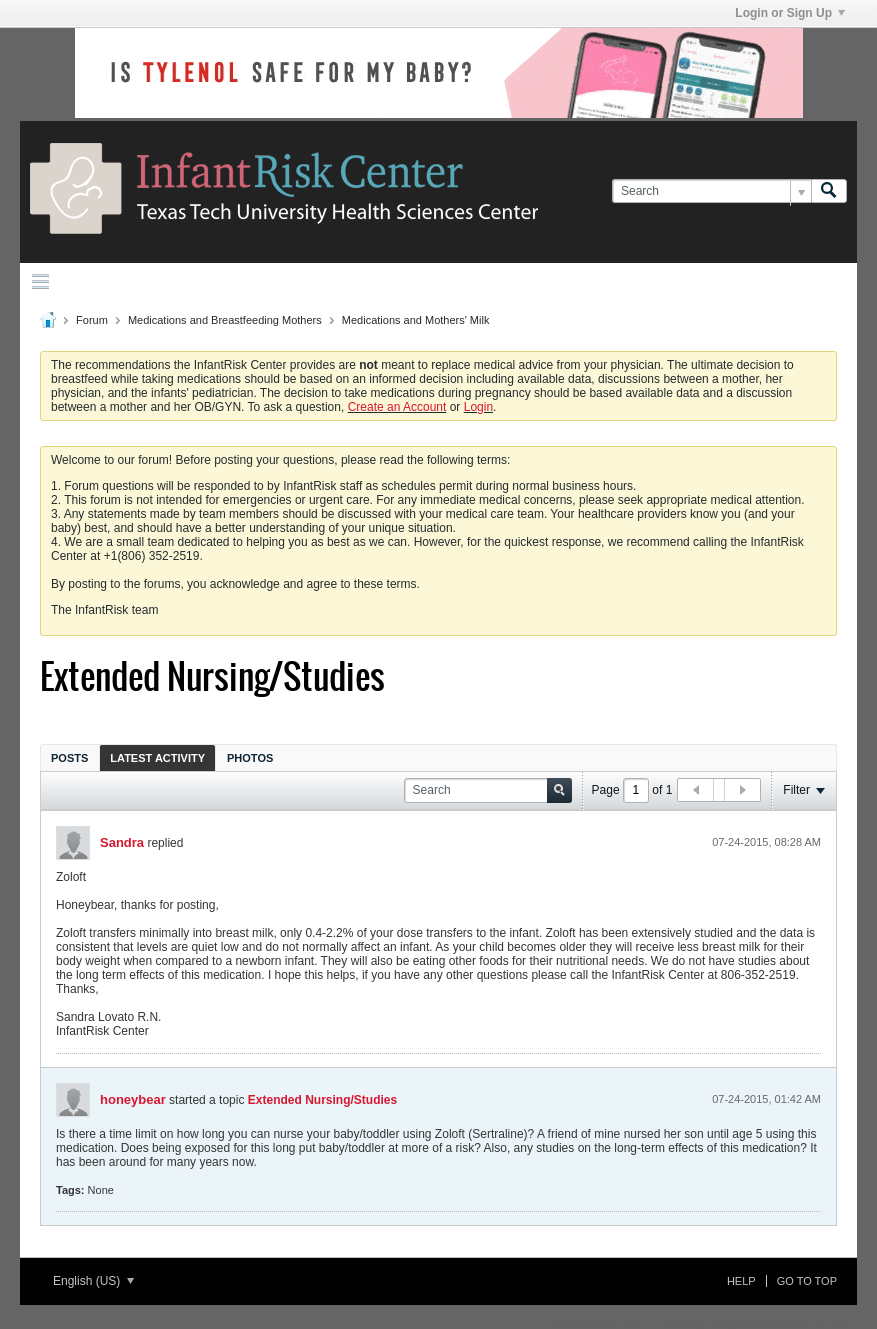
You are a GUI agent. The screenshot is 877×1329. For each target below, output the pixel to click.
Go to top (807, 1281)
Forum (92, 320)
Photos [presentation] (250, 758)
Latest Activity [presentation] (157, 758)
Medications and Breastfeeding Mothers (225, 320)
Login (478, 407)
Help (741, 1281)
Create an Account (397, 407)
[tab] (69, 757)
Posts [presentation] (69, 758)
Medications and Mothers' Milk (416, 320)
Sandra (122, 842)
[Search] (711, 191)
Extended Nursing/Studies (322, 1100)
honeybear (133, 1099)
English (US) (93, 1281)
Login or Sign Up (790, 13)
